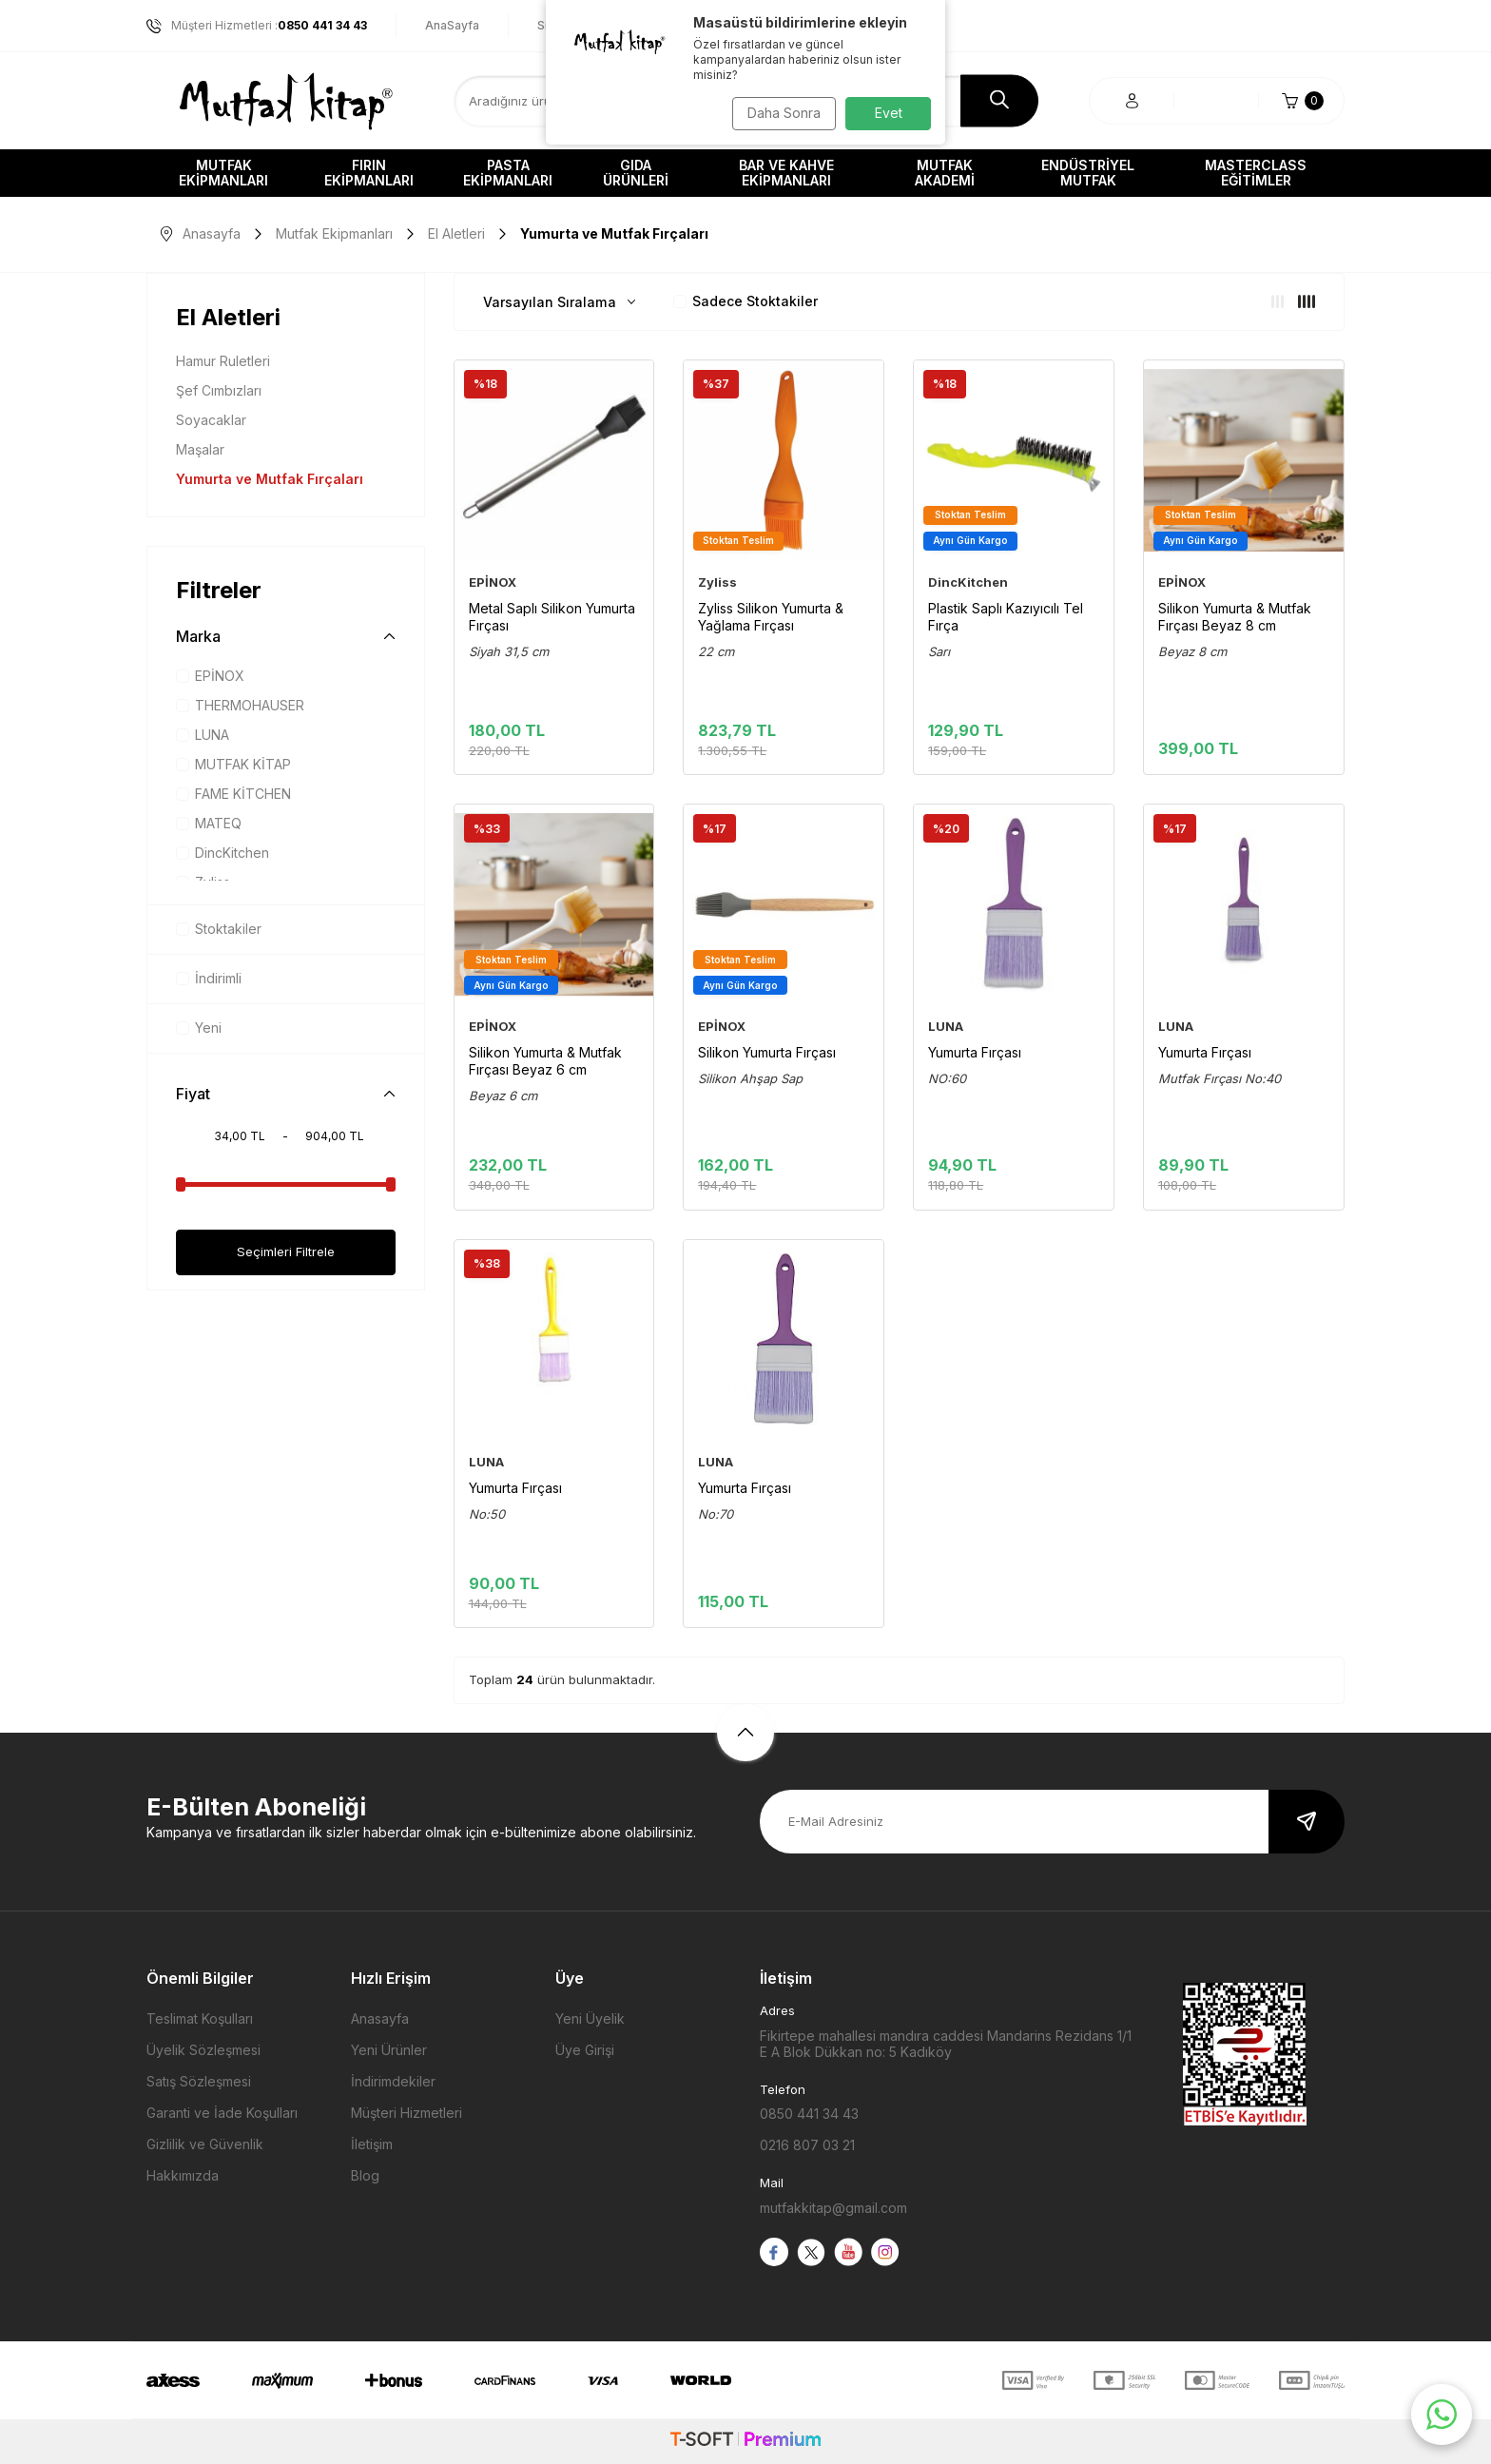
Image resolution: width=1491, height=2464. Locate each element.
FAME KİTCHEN (233, 794)
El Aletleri (456, 233)
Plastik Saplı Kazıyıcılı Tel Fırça (1005, 616)
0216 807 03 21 (807, 2145)
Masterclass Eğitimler (1256, 172)
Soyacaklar (211, 420)
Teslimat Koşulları (199, 2018)
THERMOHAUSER (240, 705)
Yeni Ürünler (389, 2050)
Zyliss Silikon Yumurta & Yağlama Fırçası (770, 616)
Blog (365, 2175)
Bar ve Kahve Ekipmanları (786, 172)
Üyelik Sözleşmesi (203, 2050)
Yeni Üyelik (590, 2018)
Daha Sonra (779, 113)
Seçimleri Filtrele (285, 1252)
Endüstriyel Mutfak (1087, 172)
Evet (888, 113)
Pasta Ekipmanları (507, 172)
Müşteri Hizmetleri (406, 2113)
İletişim (372, 2144)
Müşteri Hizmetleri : (256, 25)
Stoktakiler (218, 929)
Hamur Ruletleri (223, 361)
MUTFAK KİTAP (233, 764)
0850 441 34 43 (809, 2113)
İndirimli (209, 978)
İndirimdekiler (393, 2081)
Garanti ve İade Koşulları (222, 2113)
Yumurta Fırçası (974, 1052)
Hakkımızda (182, 2175)
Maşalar (200, 449)
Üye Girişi (584, 2050)
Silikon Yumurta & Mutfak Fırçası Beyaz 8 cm (1234, 616)
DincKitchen (222, 852)
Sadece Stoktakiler (745, 301)
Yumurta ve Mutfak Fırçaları (269, 479)
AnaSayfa (452, 25)
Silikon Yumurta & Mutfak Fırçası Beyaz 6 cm (545, 1060)
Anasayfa (201, 233)
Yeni (199, 1027)
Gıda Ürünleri (635, 172)
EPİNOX (210, 676)
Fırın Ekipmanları (369, 172)
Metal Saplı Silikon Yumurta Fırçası (552, 616)
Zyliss (717, 582)
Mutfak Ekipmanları (223, 172)
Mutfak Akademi (945, 172)
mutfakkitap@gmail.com (833, 2208)
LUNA (202, 735)
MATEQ (209, 823)
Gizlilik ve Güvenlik (204, 2144)
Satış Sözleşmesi (198, 2081)
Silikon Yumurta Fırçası (767, 1052)
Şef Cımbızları (218, 390)
